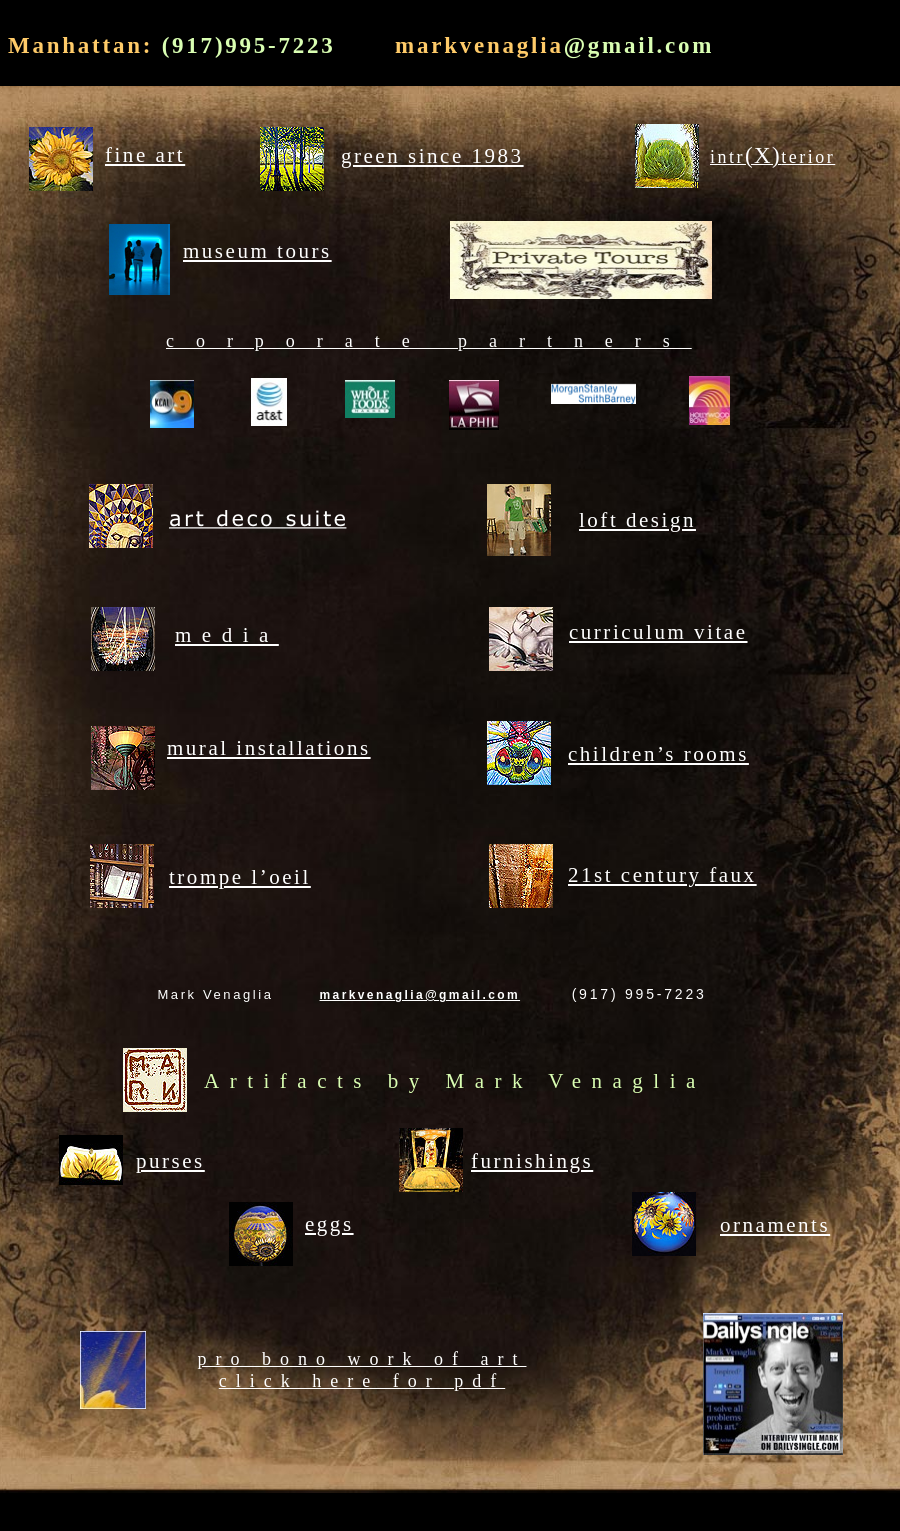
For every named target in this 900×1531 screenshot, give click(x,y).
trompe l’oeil (240, 877)
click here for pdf (362, 1381)
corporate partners (429, 341)
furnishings (532, 1161)
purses (170, 1161)
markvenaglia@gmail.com (419, 995)
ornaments (775, 1225)
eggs (329, 1224)
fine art (145, 155)
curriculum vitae (658, 632)
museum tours (257, 251)
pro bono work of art (362, 1359)
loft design (637, 520)
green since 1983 (432, 156)
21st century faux (662, 875)
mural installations (269, 748)
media (227, 635)
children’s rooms (658, 754)
